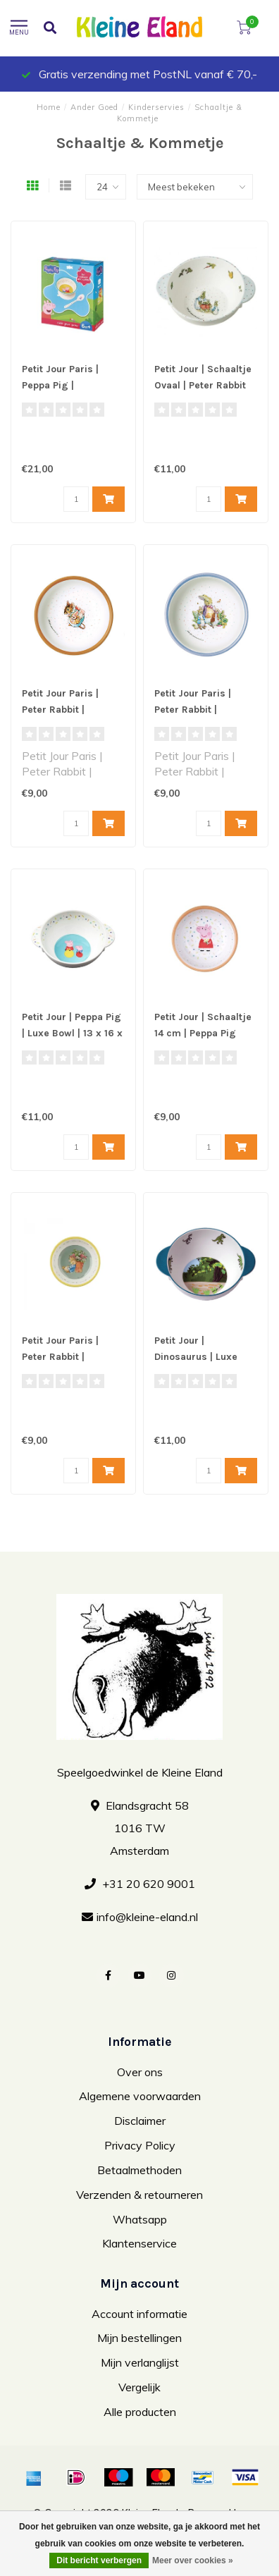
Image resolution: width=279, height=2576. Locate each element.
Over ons (140, 2072)
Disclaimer (140, 2121)
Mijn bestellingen (139, 2338)
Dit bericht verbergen (99, 2560)
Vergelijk (139, 2387)
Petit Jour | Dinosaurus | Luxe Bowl (195, 1357)
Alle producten (140, 2412)
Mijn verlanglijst (140, 2362)
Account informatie (139, 2314)
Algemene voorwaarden (140, 2096)
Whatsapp (140, 2219)
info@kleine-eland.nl (147, 1917)
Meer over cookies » (192, 2560)
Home (49, 107)
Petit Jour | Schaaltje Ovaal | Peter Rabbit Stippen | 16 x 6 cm (203, 385)
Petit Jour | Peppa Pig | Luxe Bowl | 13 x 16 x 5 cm (72, 1033)
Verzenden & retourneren (139, 2195)
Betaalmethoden (139, 2170)
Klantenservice (139, 2243)
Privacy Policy (139, 2145)
